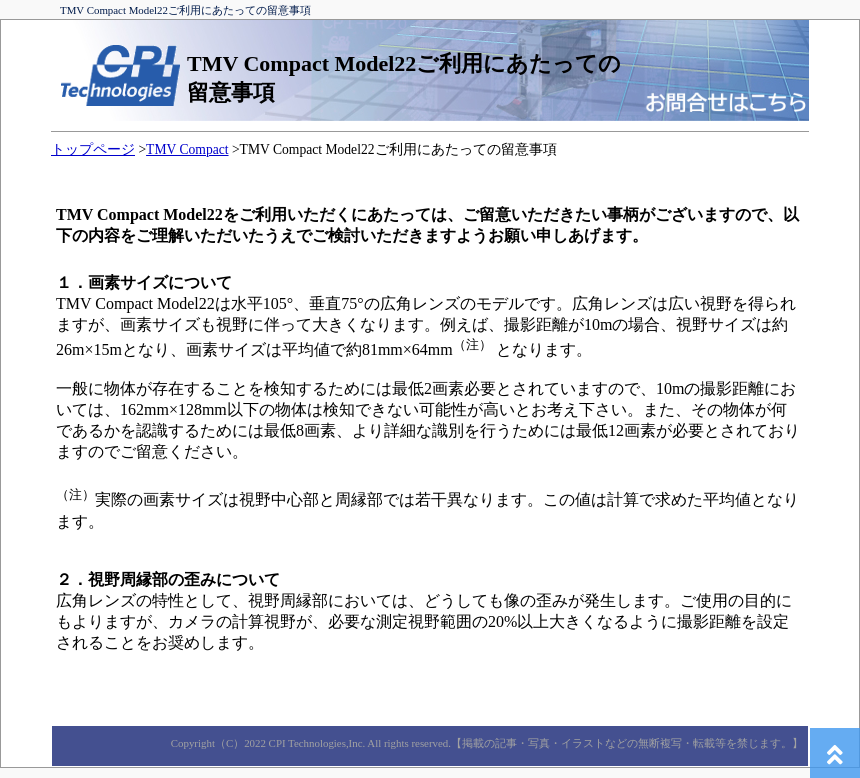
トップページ (93, 149)
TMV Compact (187, 149)
